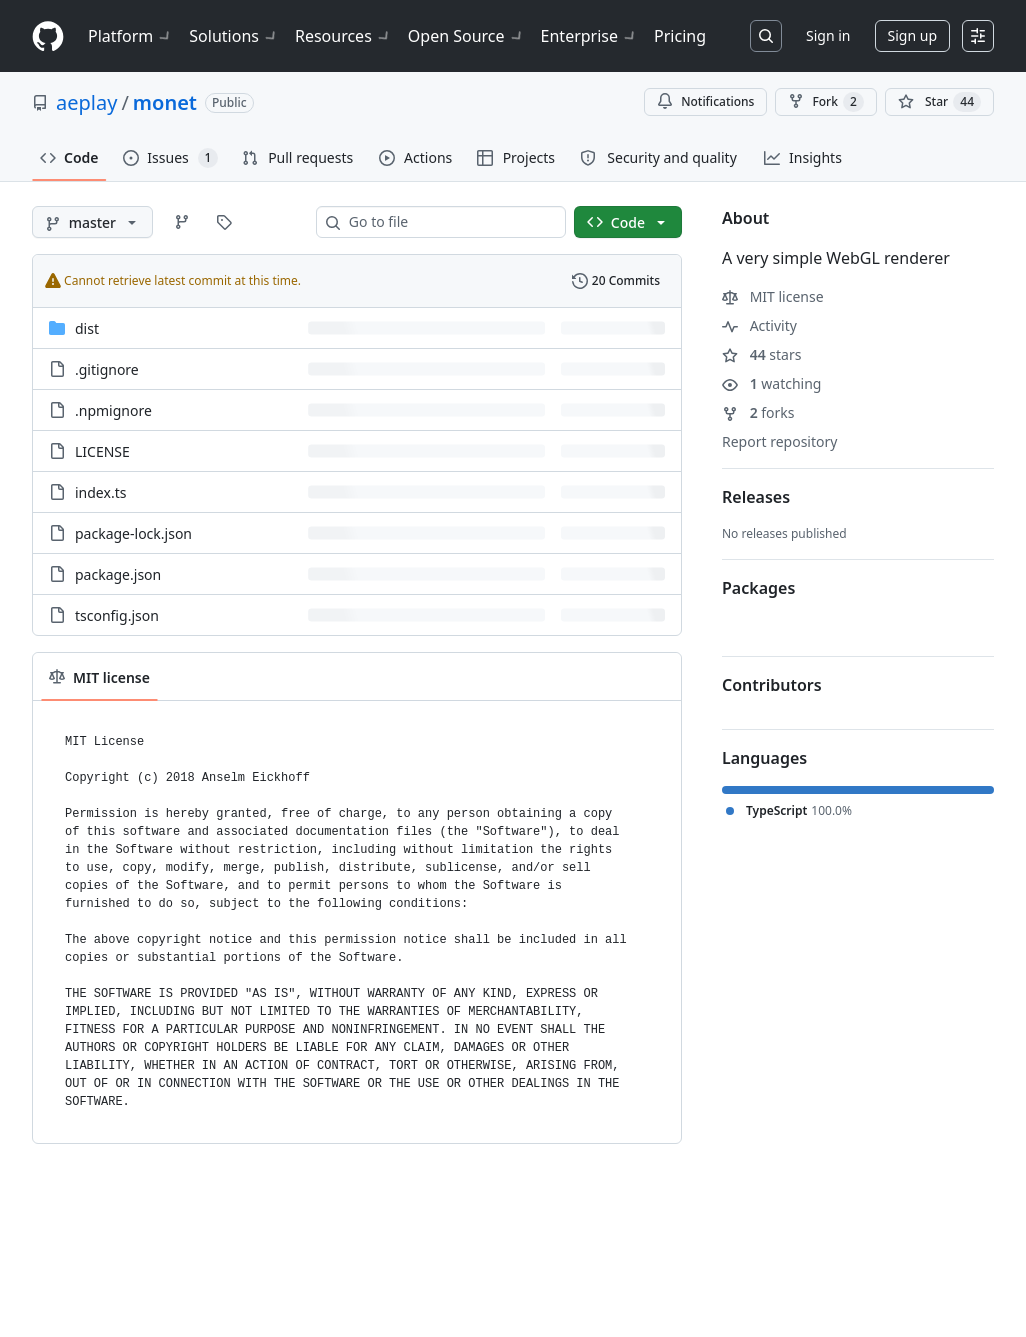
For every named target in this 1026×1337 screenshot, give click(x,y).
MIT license (773, 296)
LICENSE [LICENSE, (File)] (102, 451)
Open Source (466, 36)
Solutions (234, 36)
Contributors (772, 685)
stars (761, 354)
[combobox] (449, 222)
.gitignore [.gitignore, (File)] (107, 369)
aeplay (86, 102)
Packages (758, 588)
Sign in (828, 35)
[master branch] (92, 222)
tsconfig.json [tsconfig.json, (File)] (117, 615)
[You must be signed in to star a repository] (939, 102)
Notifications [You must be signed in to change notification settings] (705, 101)
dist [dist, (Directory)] (87, 328)
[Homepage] (48, 36)
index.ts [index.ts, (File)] (100, 492)
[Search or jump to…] (766, 36)
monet (165, 102)
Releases (756, 497)
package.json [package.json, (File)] (118, 574)
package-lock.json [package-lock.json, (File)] (133, 533)
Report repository (779, 441)
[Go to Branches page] (182, 222)
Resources (343, 36)
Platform (130, 36)
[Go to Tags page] (224, 222)
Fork (825, 102)
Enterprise (589, 36)
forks (758, 412)
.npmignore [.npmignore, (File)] (113, 410)
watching (771, 383)
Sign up (912, 35)
